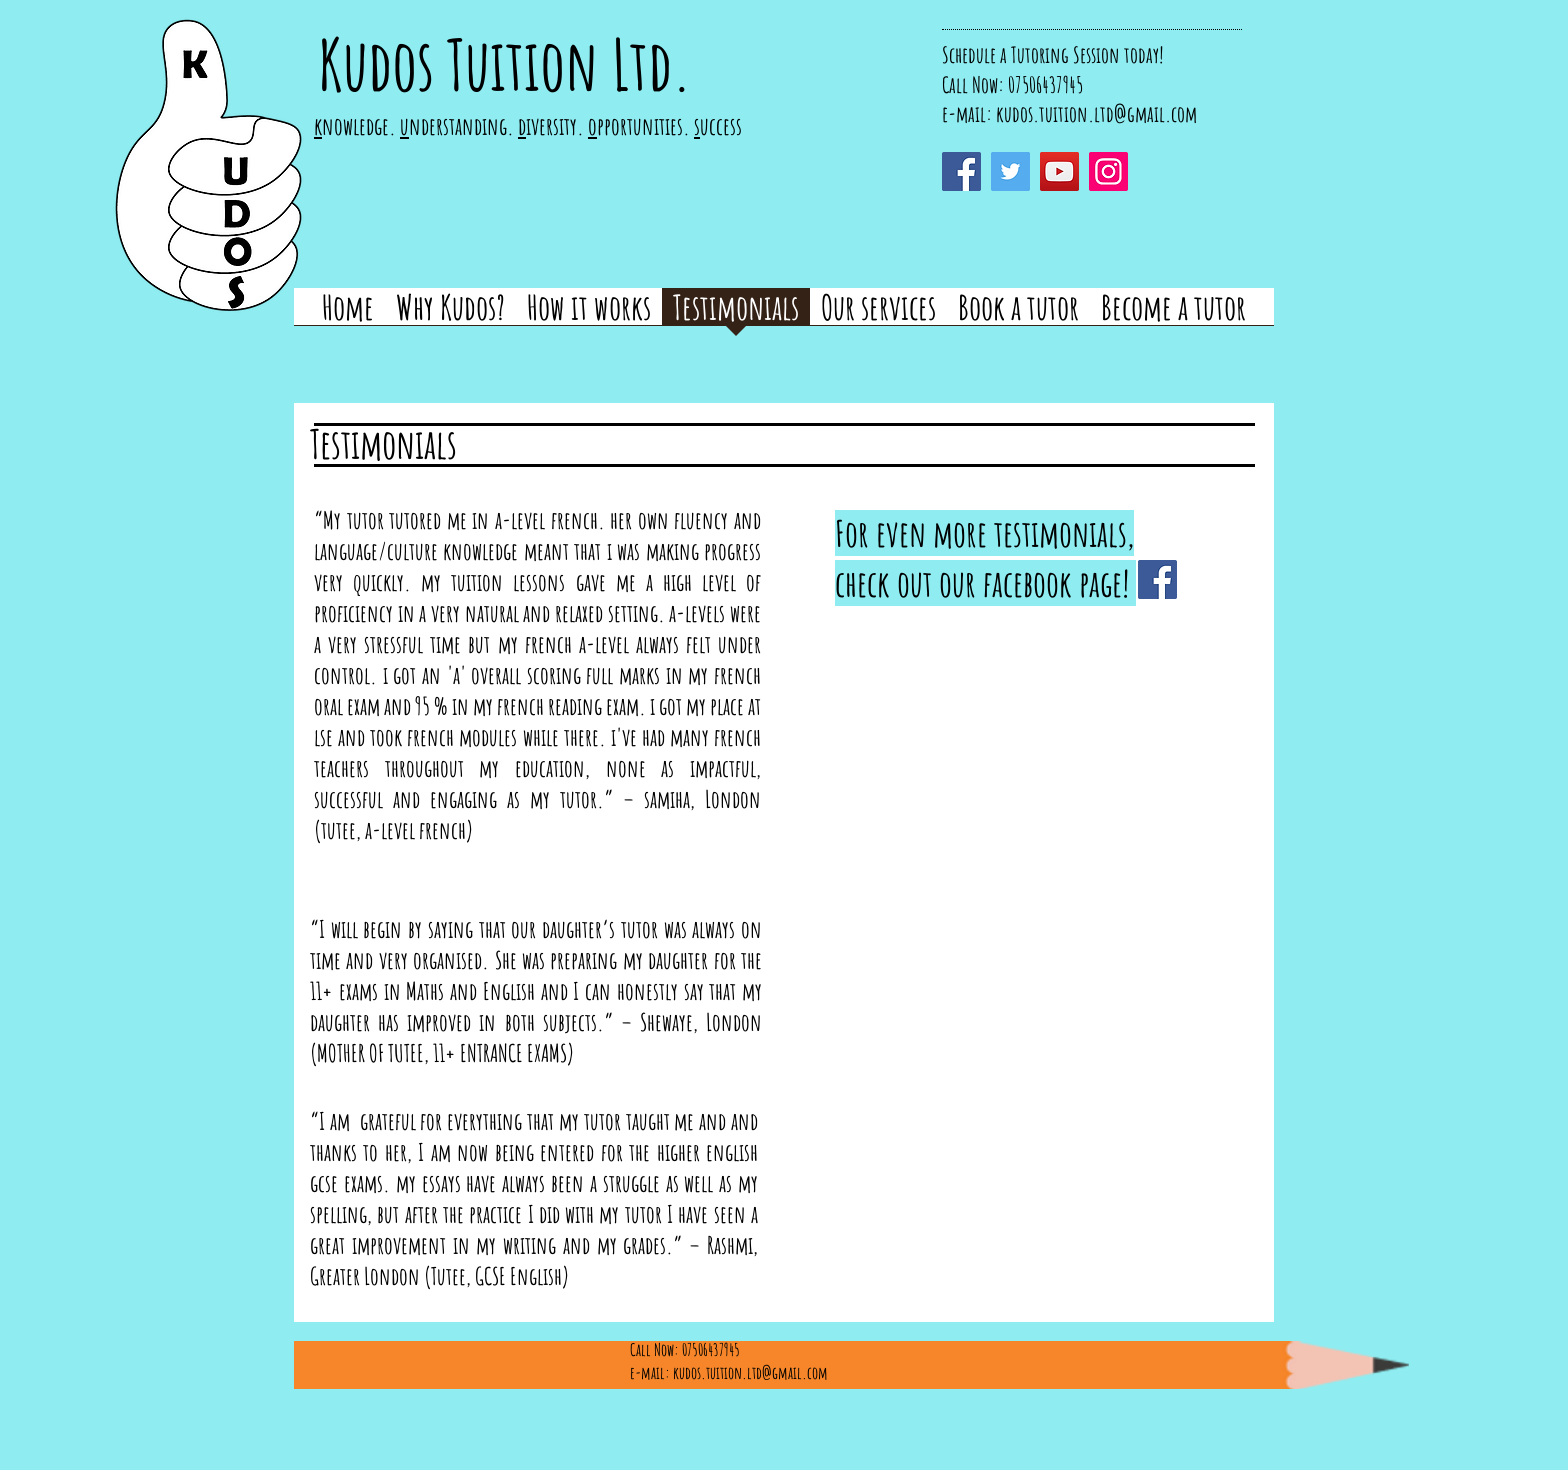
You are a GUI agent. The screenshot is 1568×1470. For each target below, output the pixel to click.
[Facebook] (961, 171)
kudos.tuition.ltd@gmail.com (1096, 113)
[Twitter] (1010, 171)
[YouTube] (1059, 171)
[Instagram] (1108, 171)
